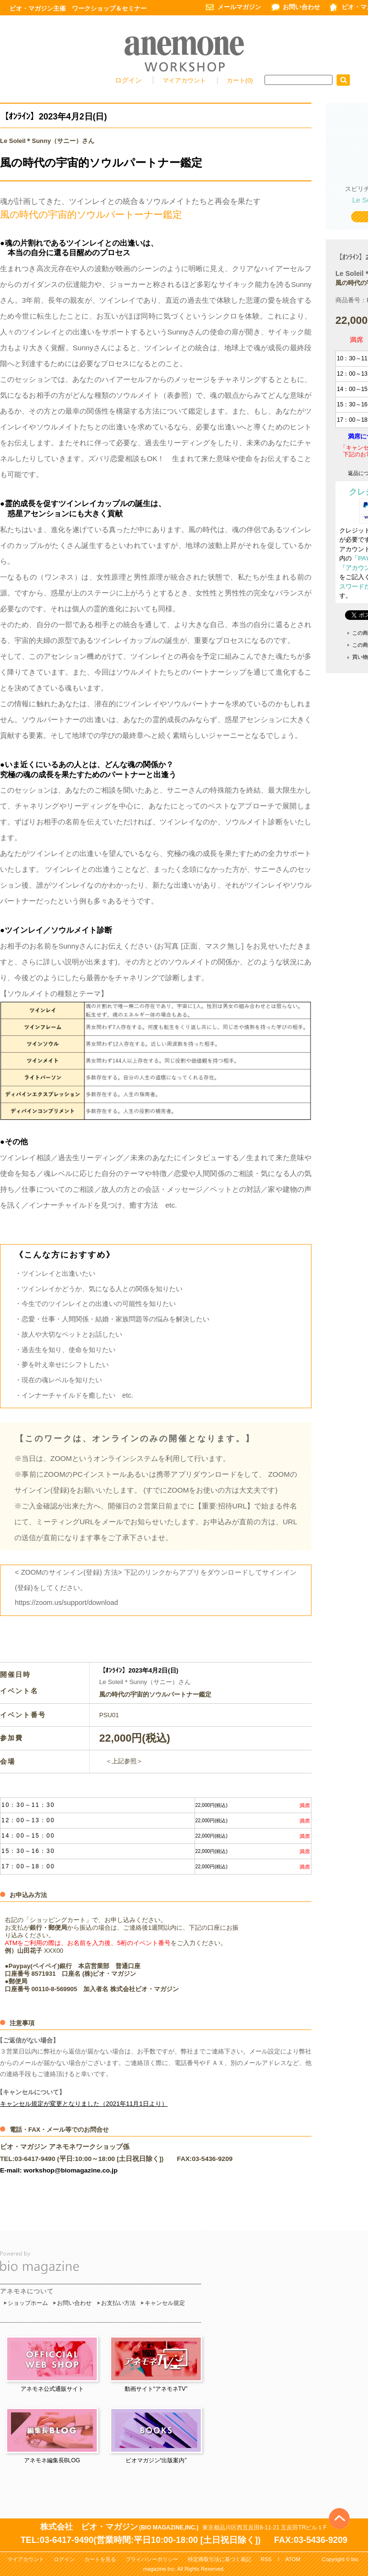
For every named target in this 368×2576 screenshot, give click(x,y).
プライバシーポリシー (152, 2559)
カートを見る (100, 2559)
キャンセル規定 (165, 2303)
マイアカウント (185, 80)
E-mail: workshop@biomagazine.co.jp (58, 2170)
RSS (266, 2559)
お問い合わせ (301, 7)
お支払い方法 (118, 2303)
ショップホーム (28, 2303)
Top (339, 2502)
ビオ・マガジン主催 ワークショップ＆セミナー (78, 8)
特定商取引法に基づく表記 (219, 2559)
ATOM (293, 2559)
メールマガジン (239, 7)
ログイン (128, 80)
